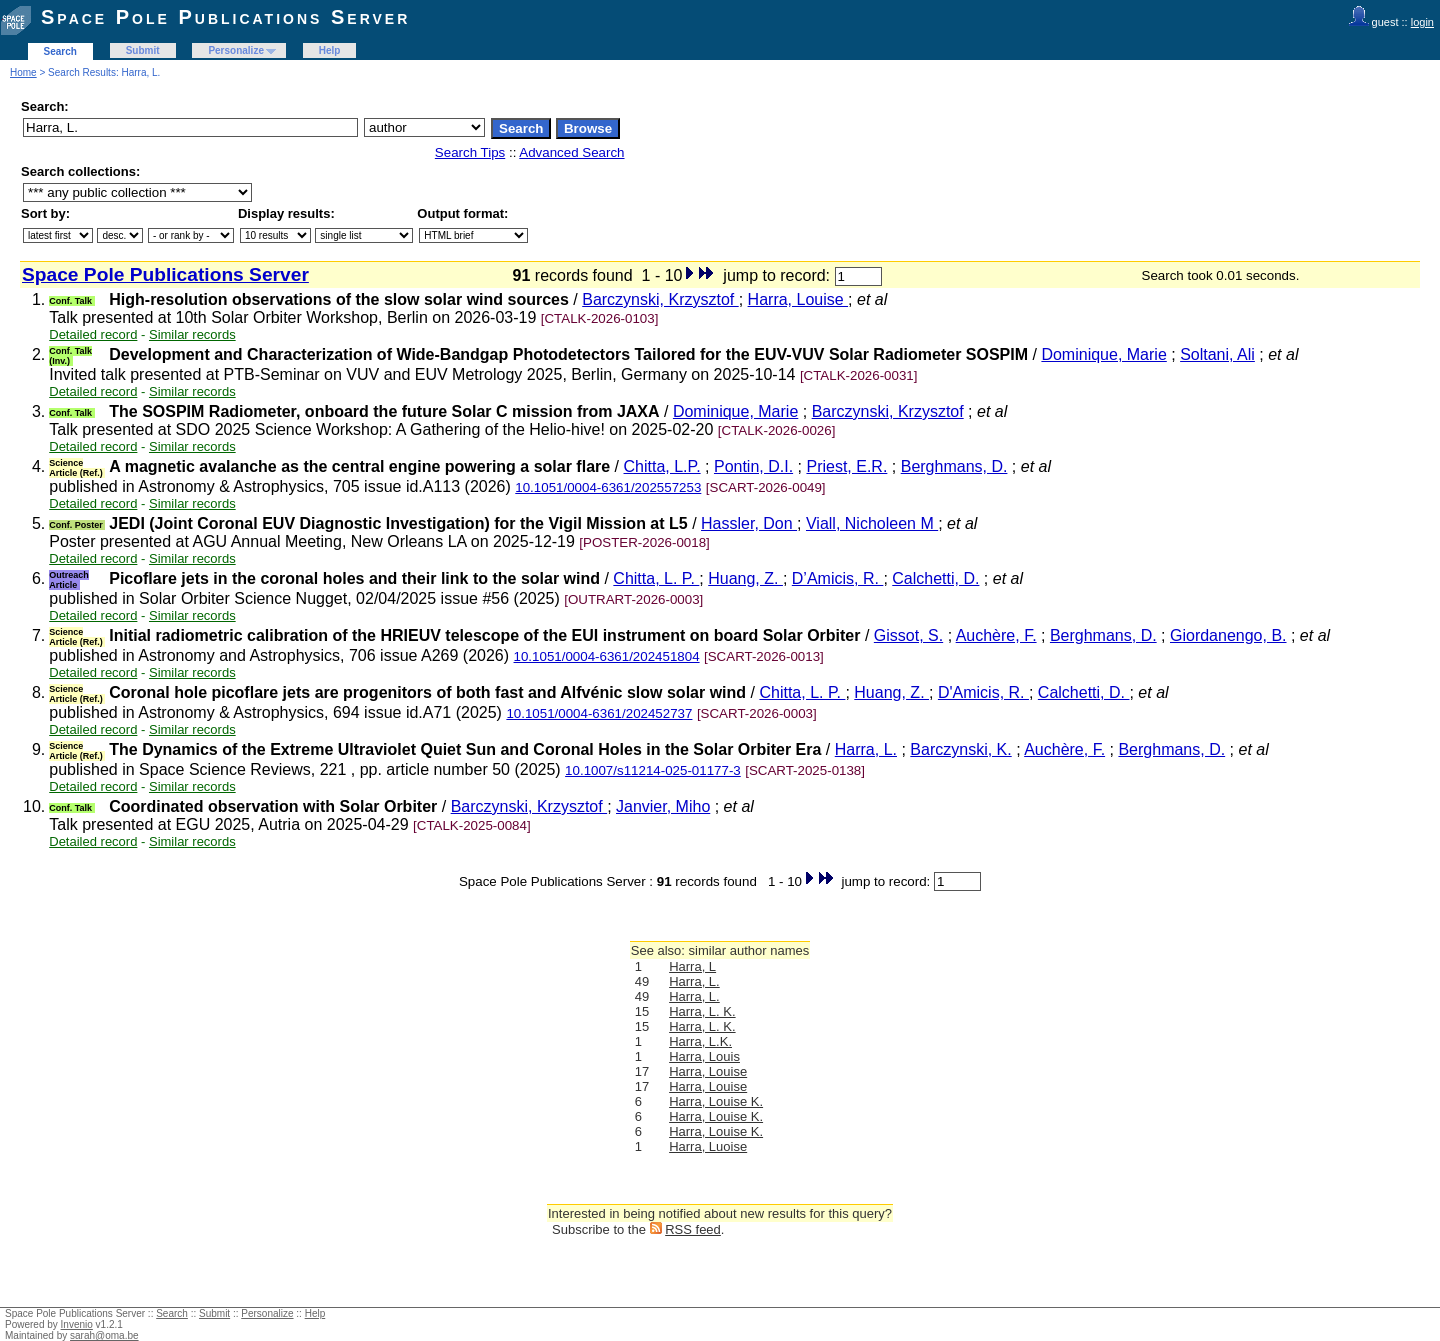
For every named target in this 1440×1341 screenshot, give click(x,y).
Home (23, 72)
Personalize (236, 50)
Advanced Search (571, 152)
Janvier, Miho (663, 806)
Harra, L (692, 966)
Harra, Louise (798, 299)
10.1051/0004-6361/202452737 (599, 713)
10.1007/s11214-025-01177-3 (653, 770)
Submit (143, 50)
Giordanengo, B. (1228, 635)
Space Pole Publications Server (225, 17)
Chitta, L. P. (656, 578)
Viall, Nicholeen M (872, 523)
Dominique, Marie (1103, 354)
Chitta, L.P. (662, 466)
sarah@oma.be (104, 1335)
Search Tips (470, 152)
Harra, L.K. (700, 1041)
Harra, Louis (704, 1056)
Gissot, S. (908, 635)
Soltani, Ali (1217, 354)
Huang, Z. (745, 578)
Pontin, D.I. (753, 466)
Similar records (192, 334)
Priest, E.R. (846, 466)
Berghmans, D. (954, 466)
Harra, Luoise (708, 1146)
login (1422, 22)
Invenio (77, 1324)
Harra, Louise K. (716, 1101)
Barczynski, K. (960, 749)
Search (60, 51)
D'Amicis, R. (983, 692)
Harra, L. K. (702, 1011)
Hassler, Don (749, 523)
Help (330, 50)
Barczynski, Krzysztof (660, 299)
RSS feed (693, 1229)
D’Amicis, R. (838, 578)
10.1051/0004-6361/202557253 (608, 487)
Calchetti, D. (935, 578)
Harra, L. (866, 749)
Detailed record (93, 334)
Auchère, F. (996, 635)
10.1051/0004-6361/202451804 (607, 656)
